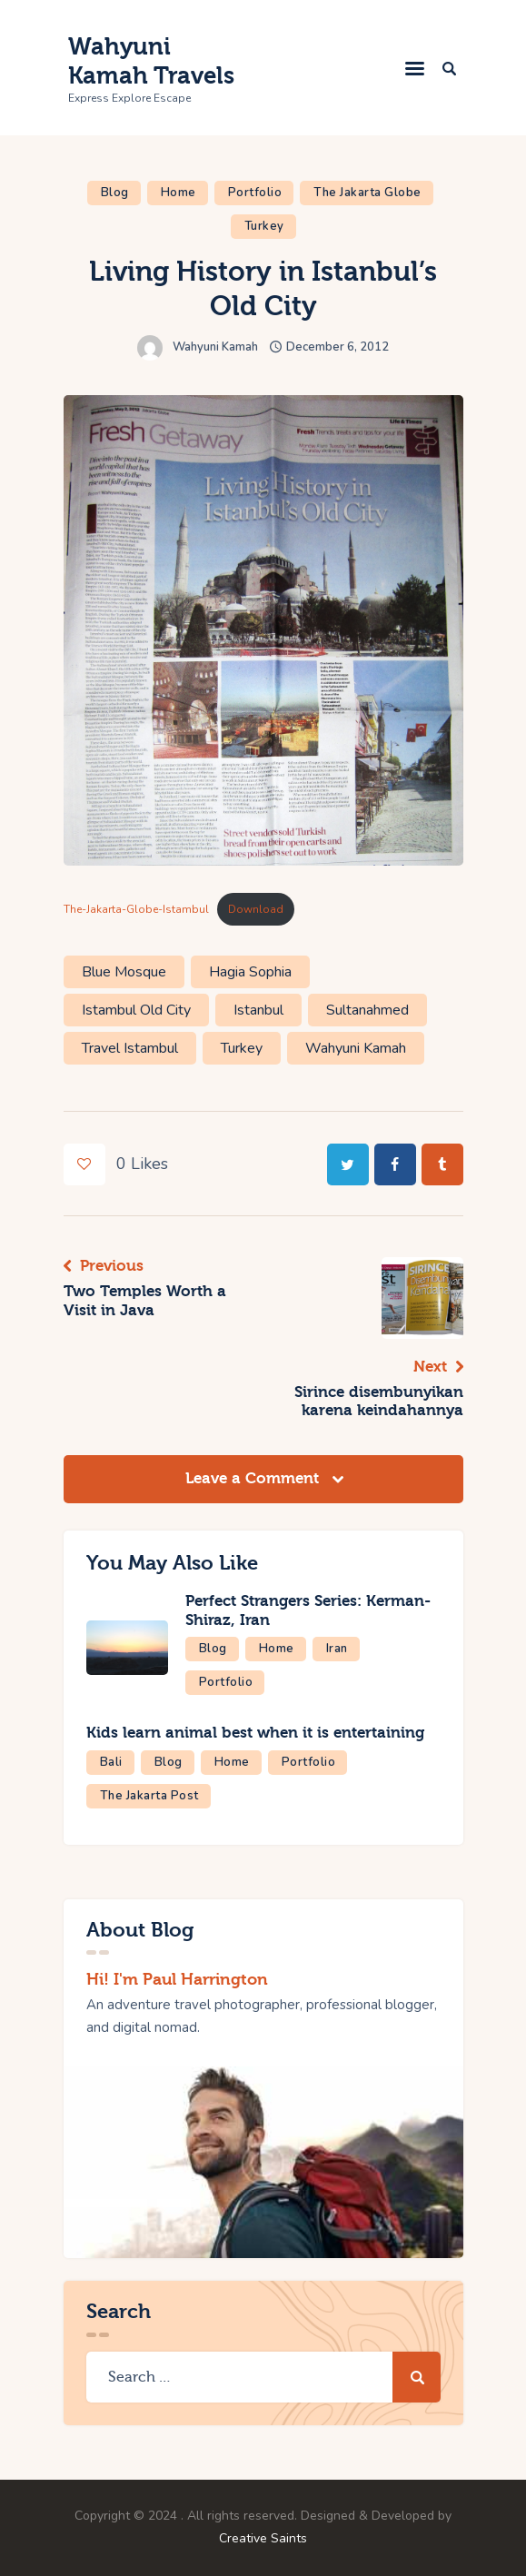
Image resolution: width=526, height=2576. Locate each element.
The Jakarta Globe (367, 192)
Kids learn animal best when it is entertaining (255, 1732)
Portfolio (255, 192)
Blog (115, 192)
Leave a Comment (254, 1478)
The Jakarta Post (149, 1796)
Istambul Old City (136, 1010)
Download (255, 909)
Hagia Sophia (250, 972)
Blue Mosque (124, 972)
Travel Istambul (130, 1048)
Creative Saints (263, 2538)
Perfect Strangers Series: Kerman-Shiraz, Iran (309, 1610)
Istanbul (258, 1010)
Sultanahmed (367, 1010)
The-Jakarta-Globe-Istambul (136, 909)
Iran (338, 1648)
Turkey (264, 226)
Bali (111, 1762)
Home (178, 192)
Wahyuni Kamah (355, 1048)
